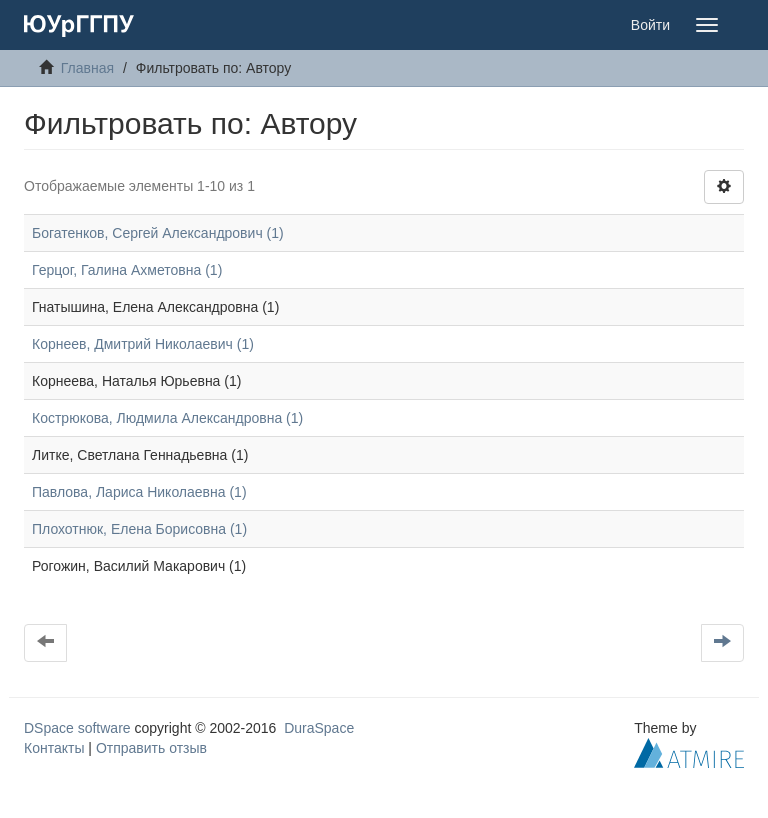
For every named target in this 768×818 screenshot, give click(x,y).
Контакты (54, 748)
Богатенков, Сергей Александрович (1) (158, 233)
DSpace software (77, 728)
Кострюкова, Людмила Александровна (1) (167, 418)
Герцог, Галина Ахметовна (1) (127, 270)
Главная (87, 68)
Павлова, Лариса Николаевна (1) (139, 492)
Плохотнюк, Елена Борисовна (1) (139, 529)
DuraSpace (319, 728)
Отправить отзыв (151, 748)
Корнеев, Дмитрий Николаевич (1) (143, 344)
